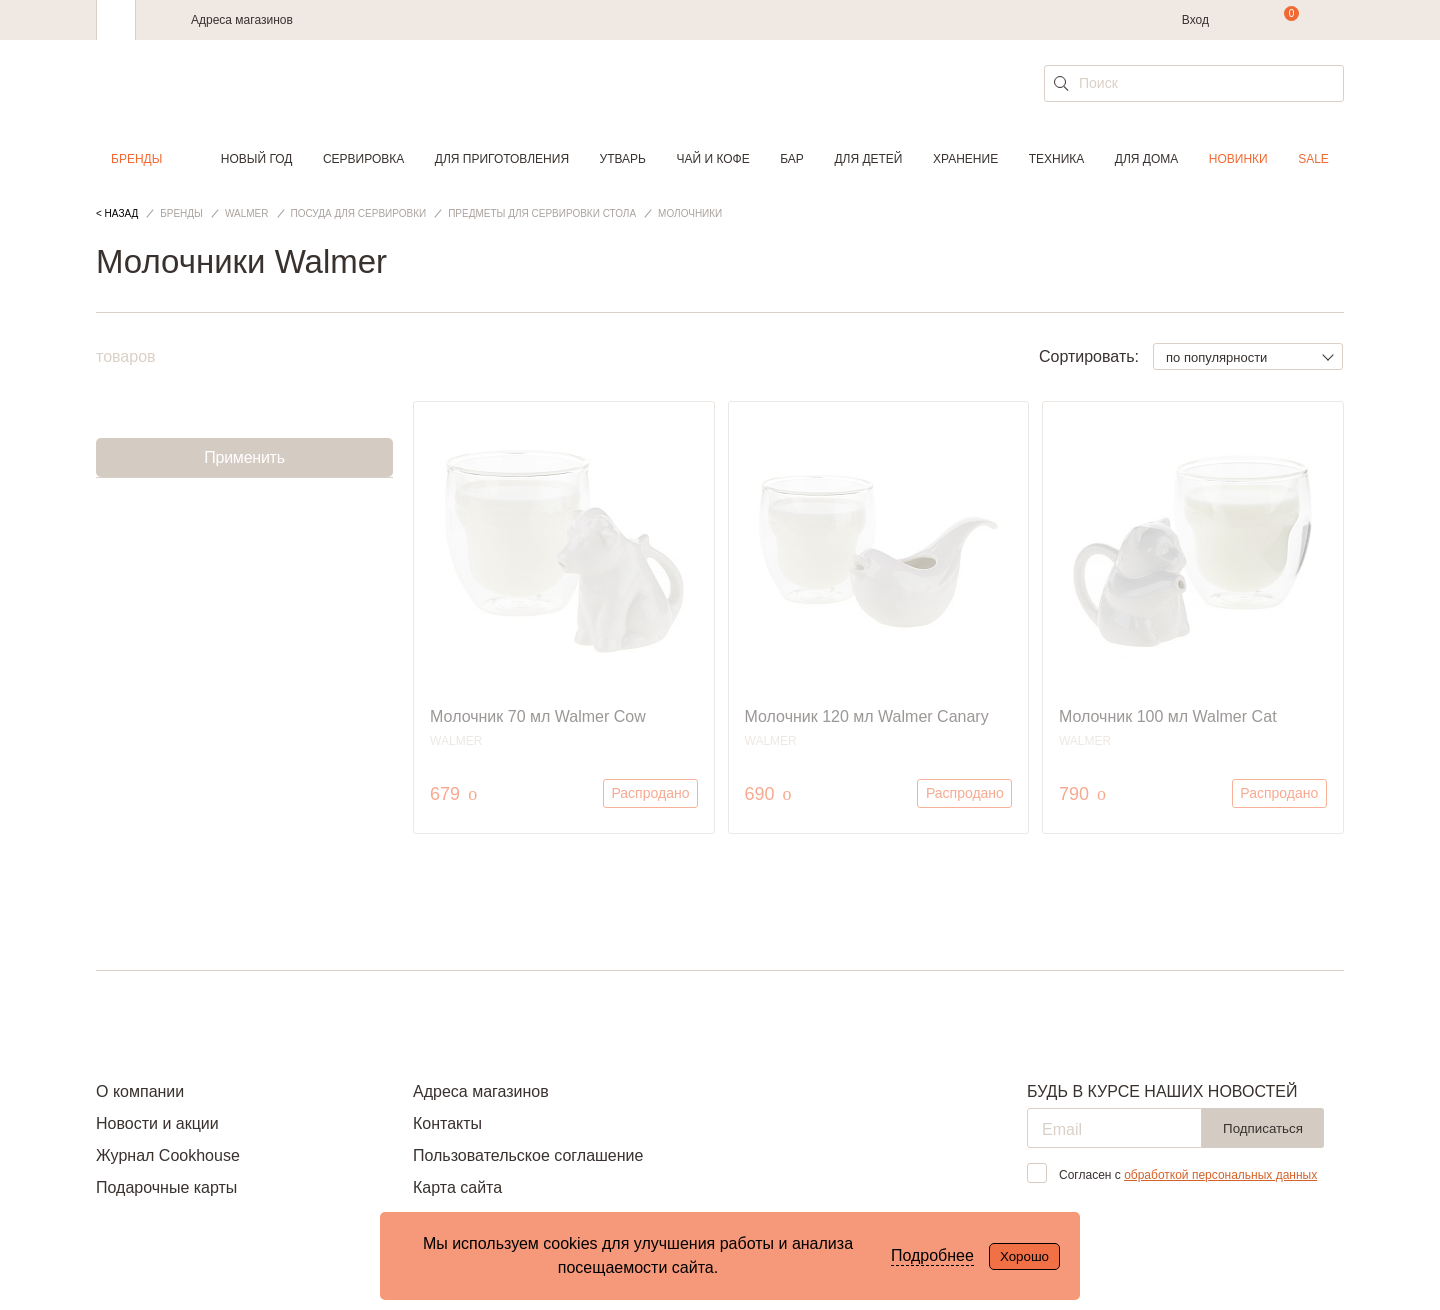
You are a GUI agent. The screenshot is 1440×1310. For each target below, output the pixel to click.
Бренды (136, 159)
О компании (140, 1091)
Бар (792, 159)
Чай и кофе (713, 159)
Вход (1195, 20)
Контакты (447, 1123)
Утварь (623, 159)
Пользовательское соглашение (528, 1155)
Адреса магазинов (242, 20)
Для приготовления (502, 159)
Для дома (1146, 159)
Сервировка (363, 159)
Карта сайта (457, 1187)
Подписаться (1263, 1128)
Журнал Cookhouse (168, 1155)
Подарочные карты (166, 1187)
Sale (1313, 159)
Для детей (868, 159)
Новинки (1238, 159)
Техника (1057, 159)
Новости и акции (157, 1123)
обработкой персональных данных (1220, 1175)
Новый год (257, 159)
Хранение (965, 159)
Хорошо (1024, 1256)
